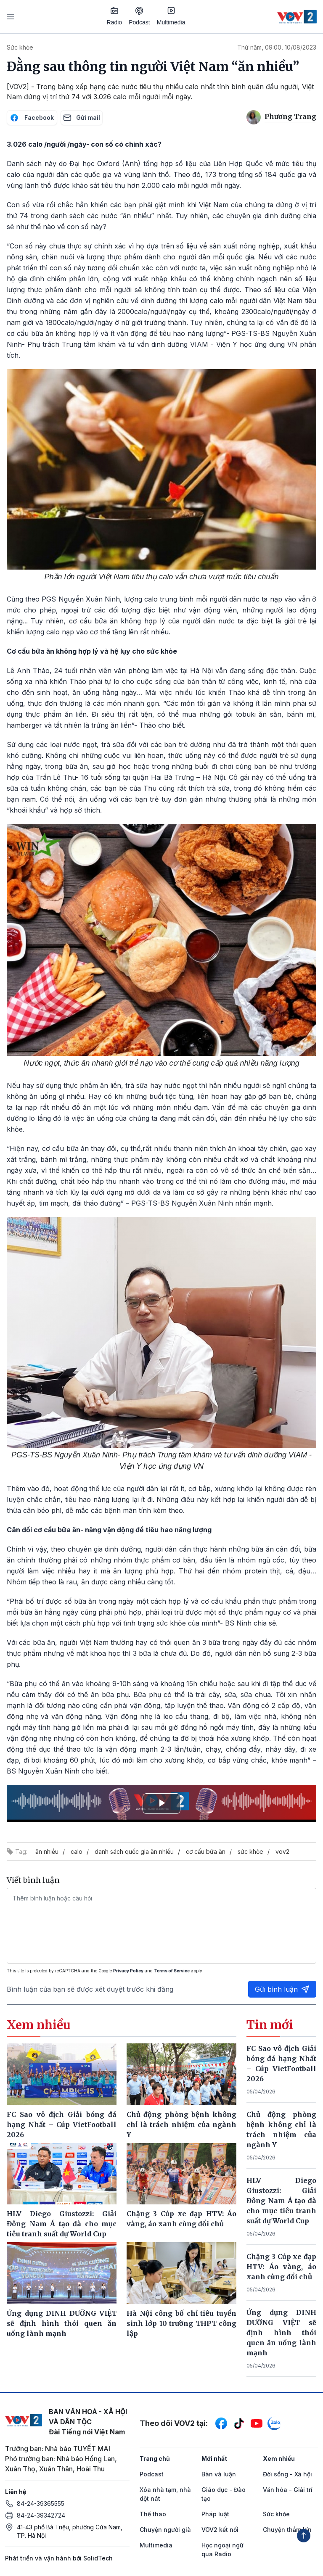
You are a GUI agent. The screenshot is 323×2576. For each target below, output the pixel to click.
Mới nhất (214, 2458)
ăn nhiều (46, 1851)
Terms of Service (172, 1970)
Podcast (139, 16)
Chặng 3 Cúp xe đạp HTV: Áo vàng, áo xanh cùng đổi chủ (281, 2266)
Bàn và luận (218, 2474)
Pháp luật (215, 2514)
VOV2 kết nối (219, 2529)
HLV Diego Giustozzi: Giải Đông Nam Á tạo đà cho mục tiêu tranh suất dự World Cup (281, 2200)
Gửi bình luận (282, 1989)
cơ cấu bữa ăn (205, 1851)
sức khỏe (250, 1851)
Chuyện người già (165, 2529)
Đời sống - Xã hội (287, 2474)
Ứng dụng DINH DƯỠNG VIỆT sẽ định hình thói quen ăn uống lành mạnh (281, 2332)
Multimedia (171, 16)
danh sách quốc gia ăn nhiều (134, 1851)
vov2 (282, 1851)
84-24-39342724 (41, 2515)
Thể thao (153, 2514)
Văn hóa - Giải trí (287, 2489)
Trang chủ (155, 2458)
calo (76, 1851)
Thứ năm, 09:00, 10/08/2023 (276, 47)
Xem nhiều (279, 2458)
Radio (114, 16)
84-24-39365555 (40, 2503)
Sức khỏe (20, 47)
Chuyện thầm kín (287, 2529)
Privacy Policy (128, 1970)
